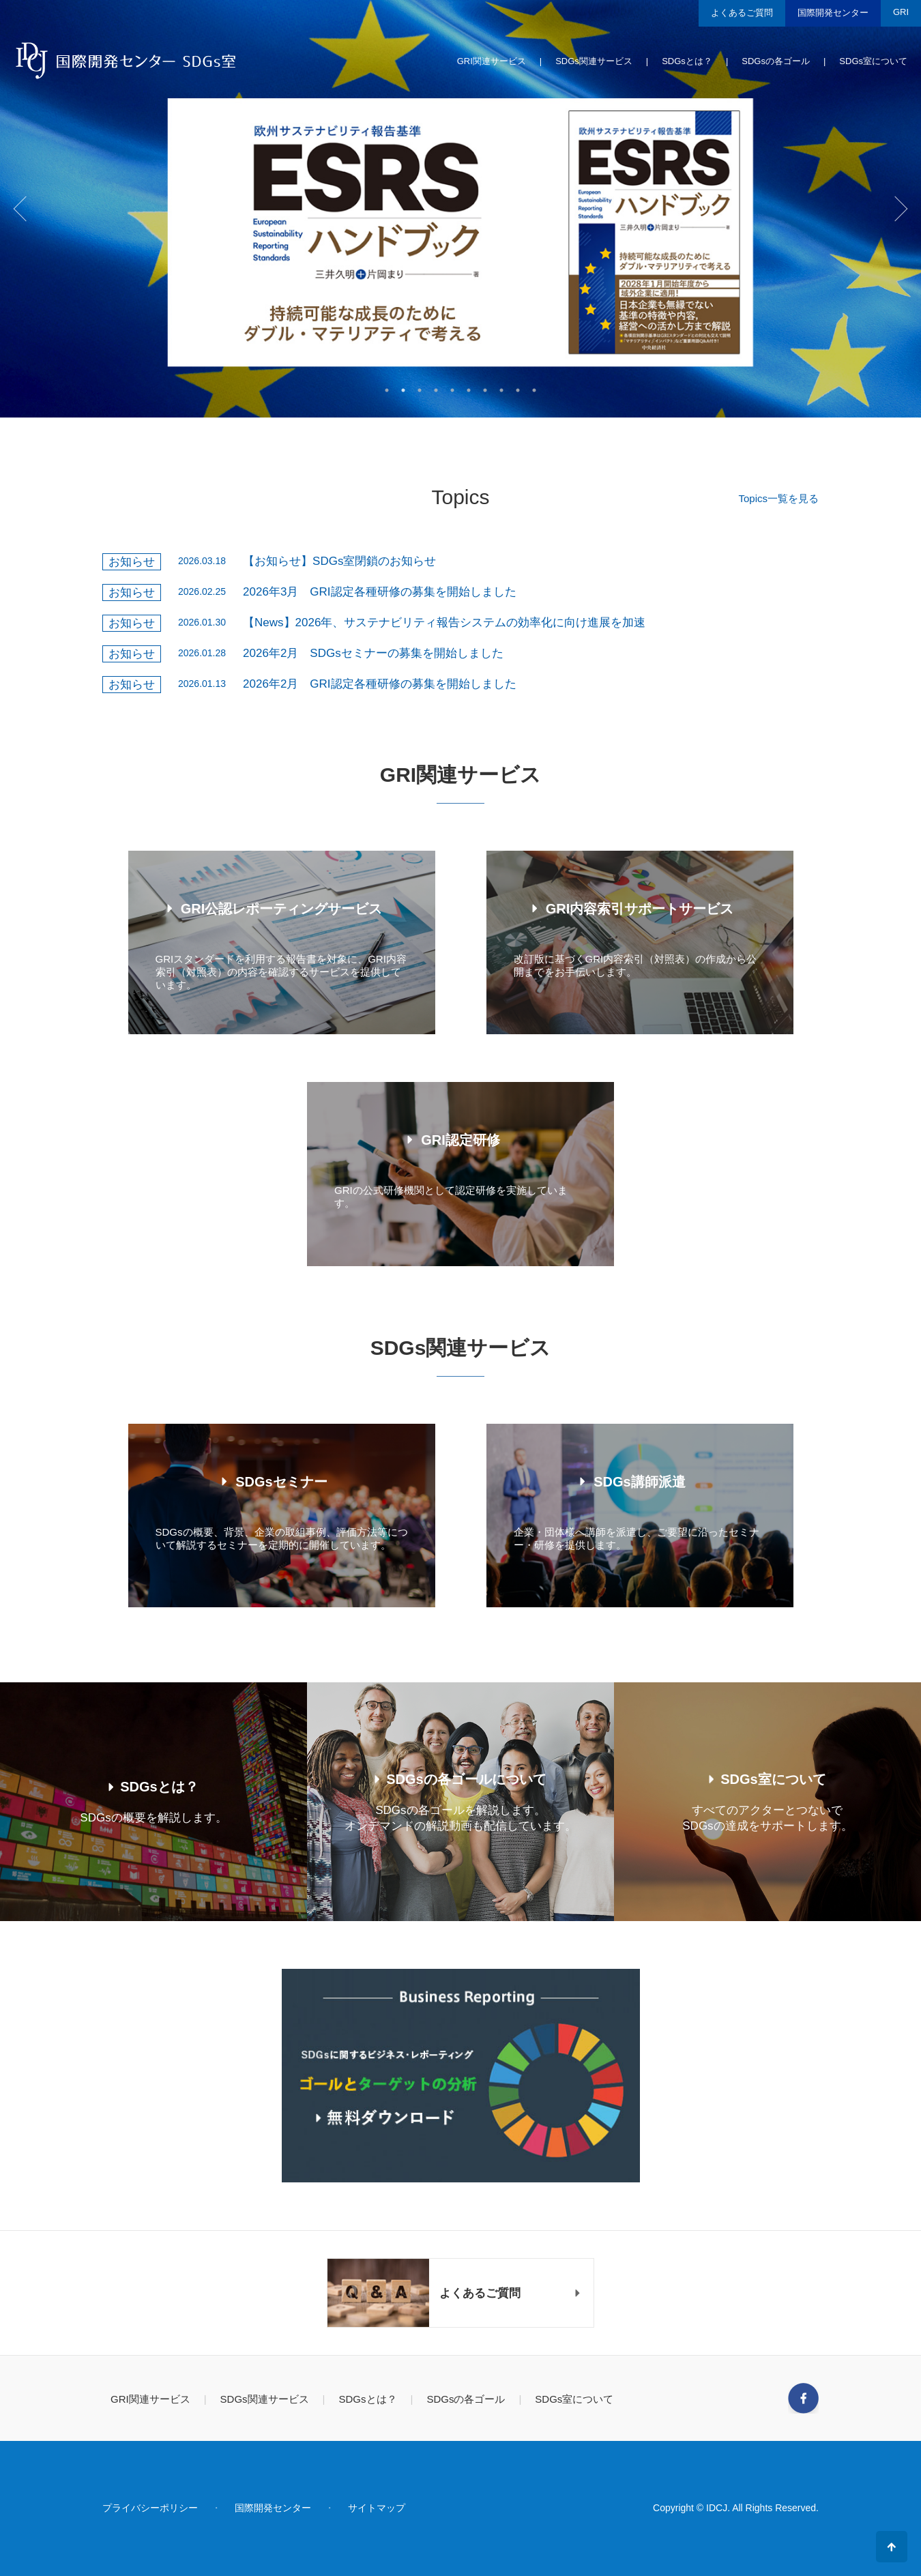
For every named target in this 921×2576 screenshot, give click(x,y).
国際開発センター (833, 13)
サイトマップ (376, 2507)
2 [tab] (403, 390)
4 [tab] (436, 390)
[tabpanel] (460, 209)
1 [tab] (387, 390)
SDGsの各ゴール (776, 61)
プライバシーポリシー (150, 2507)
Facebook (803, 2398)
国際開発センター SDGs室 (124, 60)
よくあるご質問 (742, 13)
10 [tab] (534, 390)
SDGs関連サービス (593, 61)
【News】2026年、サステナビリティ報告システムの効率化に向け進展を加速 (444, 622)
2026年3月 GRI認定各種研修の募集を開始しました (379, 591)
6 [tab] (469, 390)
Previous (20, 209)
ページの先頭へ (891, 2546)
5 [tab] (452, 390)
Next (900, 209)
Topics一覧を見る (778, 498)
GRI (901, 12)
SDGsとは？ (687, 61)
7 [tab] (485, 390)
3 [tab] (419, 390)
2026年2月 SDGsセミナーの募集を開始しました (373, 653)
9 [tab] (518, 390)
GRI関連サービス (491, 61)
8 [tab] (501, 390)
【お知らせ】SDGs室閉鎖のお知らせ (339, 561)
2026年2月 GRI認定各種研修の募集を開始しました (379, 683)
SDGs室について (873, 61)
